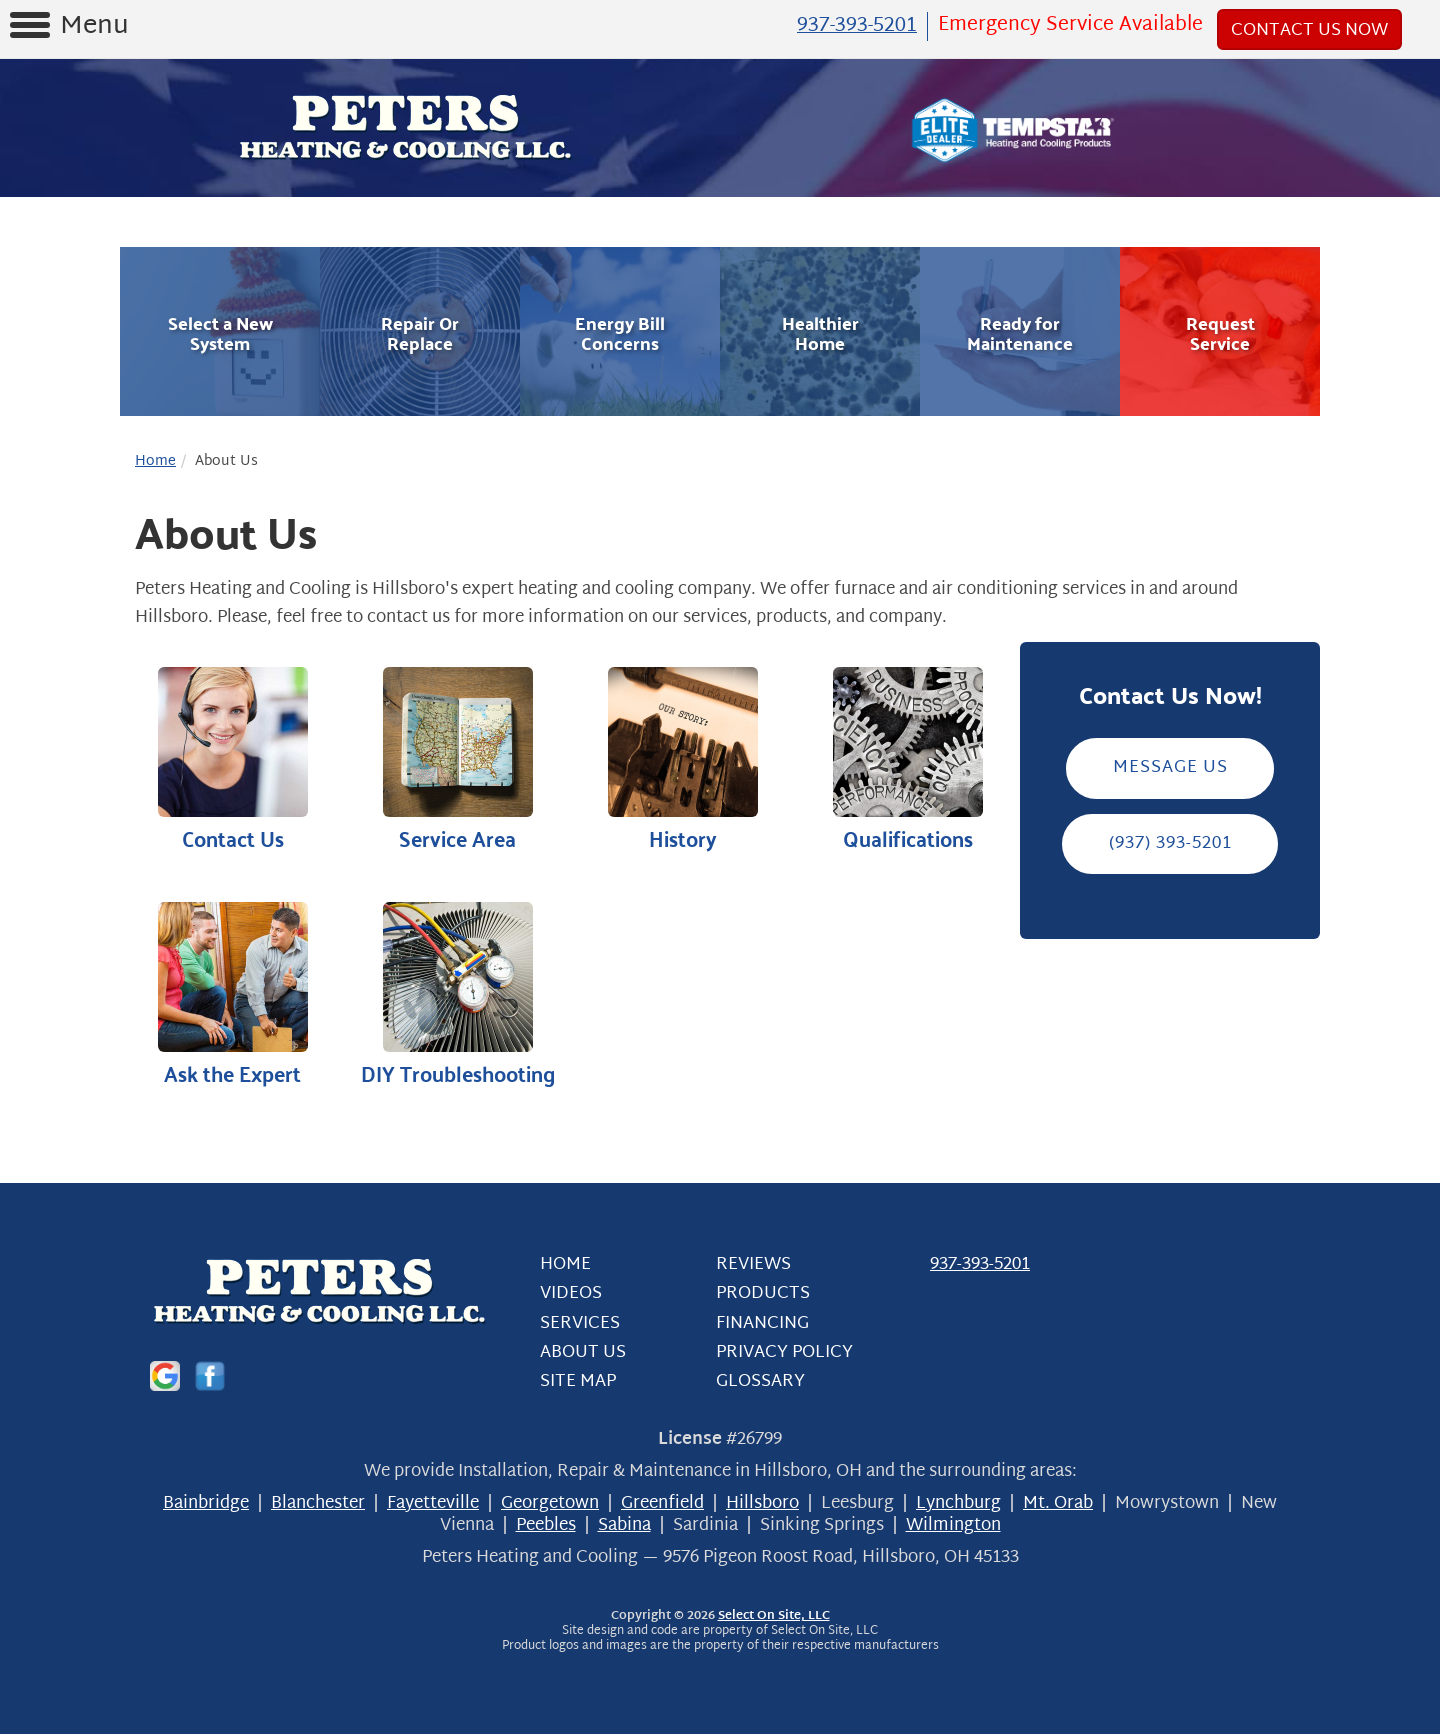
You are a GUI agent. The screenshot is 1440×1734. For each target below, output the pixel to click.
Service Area (457, 759)
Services (580, 1322)
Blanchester (318, 1503)
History (682, 759)
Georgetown (550, 1503)
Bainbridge (206, 1503)
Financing (762, 1322)
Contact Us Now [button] (1309, 29)
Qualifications (907, 759)
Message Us (1170, 767)
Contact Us (232, 759)
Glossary (760, 1381)
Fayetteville (433, 1503)
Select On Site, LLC (774, 1616)
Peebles (546, 1525)
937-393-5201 (980, 1264)
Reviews (753, 1264)
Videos (571, 1293)
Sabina (624, 1525)
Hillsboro (762, 1503)
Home (155, 460)
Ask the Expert (232, 994)
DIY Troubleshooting (457, 994)
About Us (583, 1351)
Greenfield (662, 1503)
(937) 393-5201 (1170, 842)
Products (763, 1293)
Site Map (578, 1381)
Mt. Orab (1058, 1503)
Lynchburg (958, 1503)
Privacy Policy (784, 1351)
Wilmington (953, 1525)
